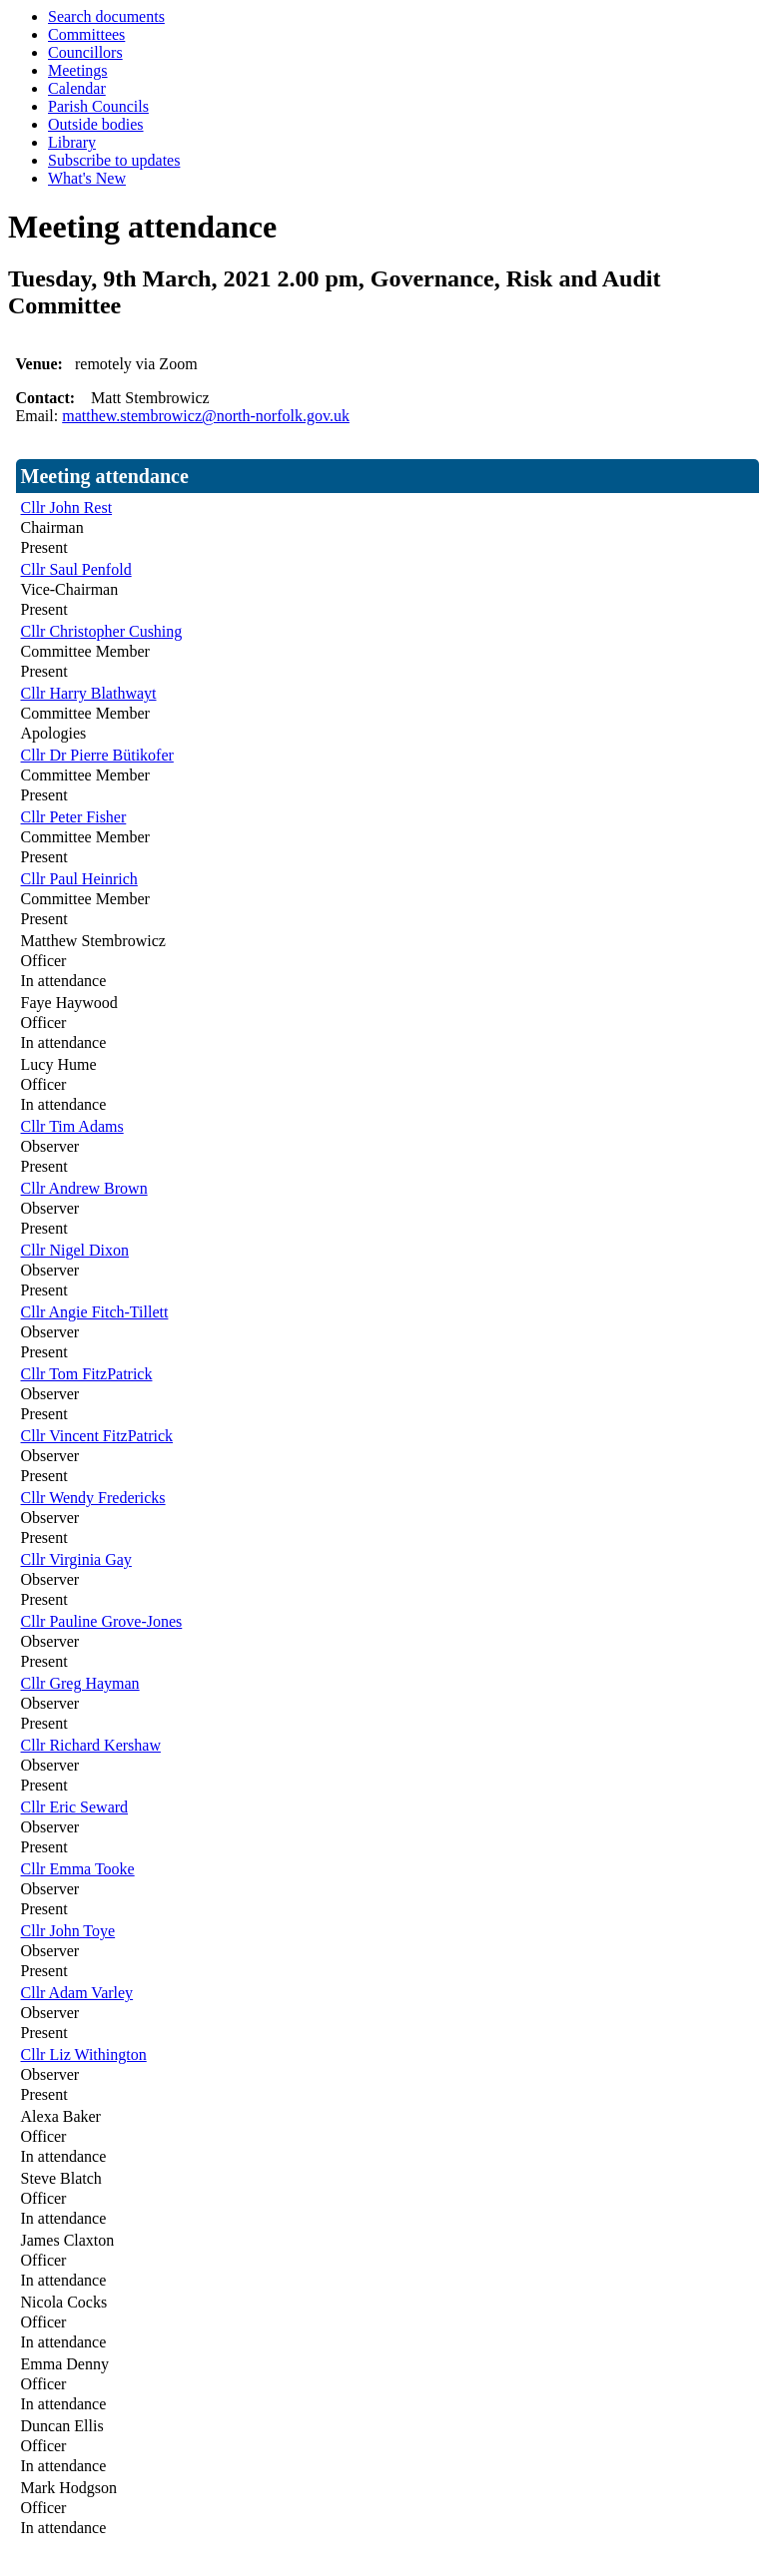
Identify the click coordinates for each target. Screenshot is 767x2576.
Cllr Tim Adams (72, 1126)
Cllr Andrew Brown (84, 1188)
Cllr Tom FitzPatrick (87, 1373)
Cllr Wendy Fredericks (93, 1497)
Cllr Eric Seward (75, 1807)
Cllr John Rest (67, 507)
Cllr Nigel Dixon (75, 1250)
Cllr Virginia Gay (76, 1559)
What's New (87, 178)
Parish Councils (98, 106)
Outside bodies (96, 124)
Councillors (85, 52)
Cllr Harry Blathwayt (89, 693)
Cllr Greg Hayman (80, 1683)
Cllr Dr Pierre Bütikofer (97, 755)
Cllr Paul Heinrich (79, 878)
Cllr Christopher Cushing (102, 631)
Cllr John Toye (68, 1930)
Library (72, 142)
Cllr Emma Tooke (78, 1868)
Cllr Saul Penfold (76, 569)
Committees (86, 34)
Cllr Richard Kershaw (91, 1745)
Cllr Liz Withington (84, 2054)
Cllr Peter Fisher (74, 816)
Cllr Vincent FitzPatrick (97, 1435)
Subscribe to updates (114, 160)
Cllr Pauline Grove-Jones (102, 1621)
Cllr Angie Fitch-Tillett (95, 1311)
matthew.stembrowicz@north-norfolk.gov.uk (206, 415)
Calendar (77, 88)
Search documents (106, 16)
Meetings (78, 70)
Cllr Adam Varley (77, 1992)
